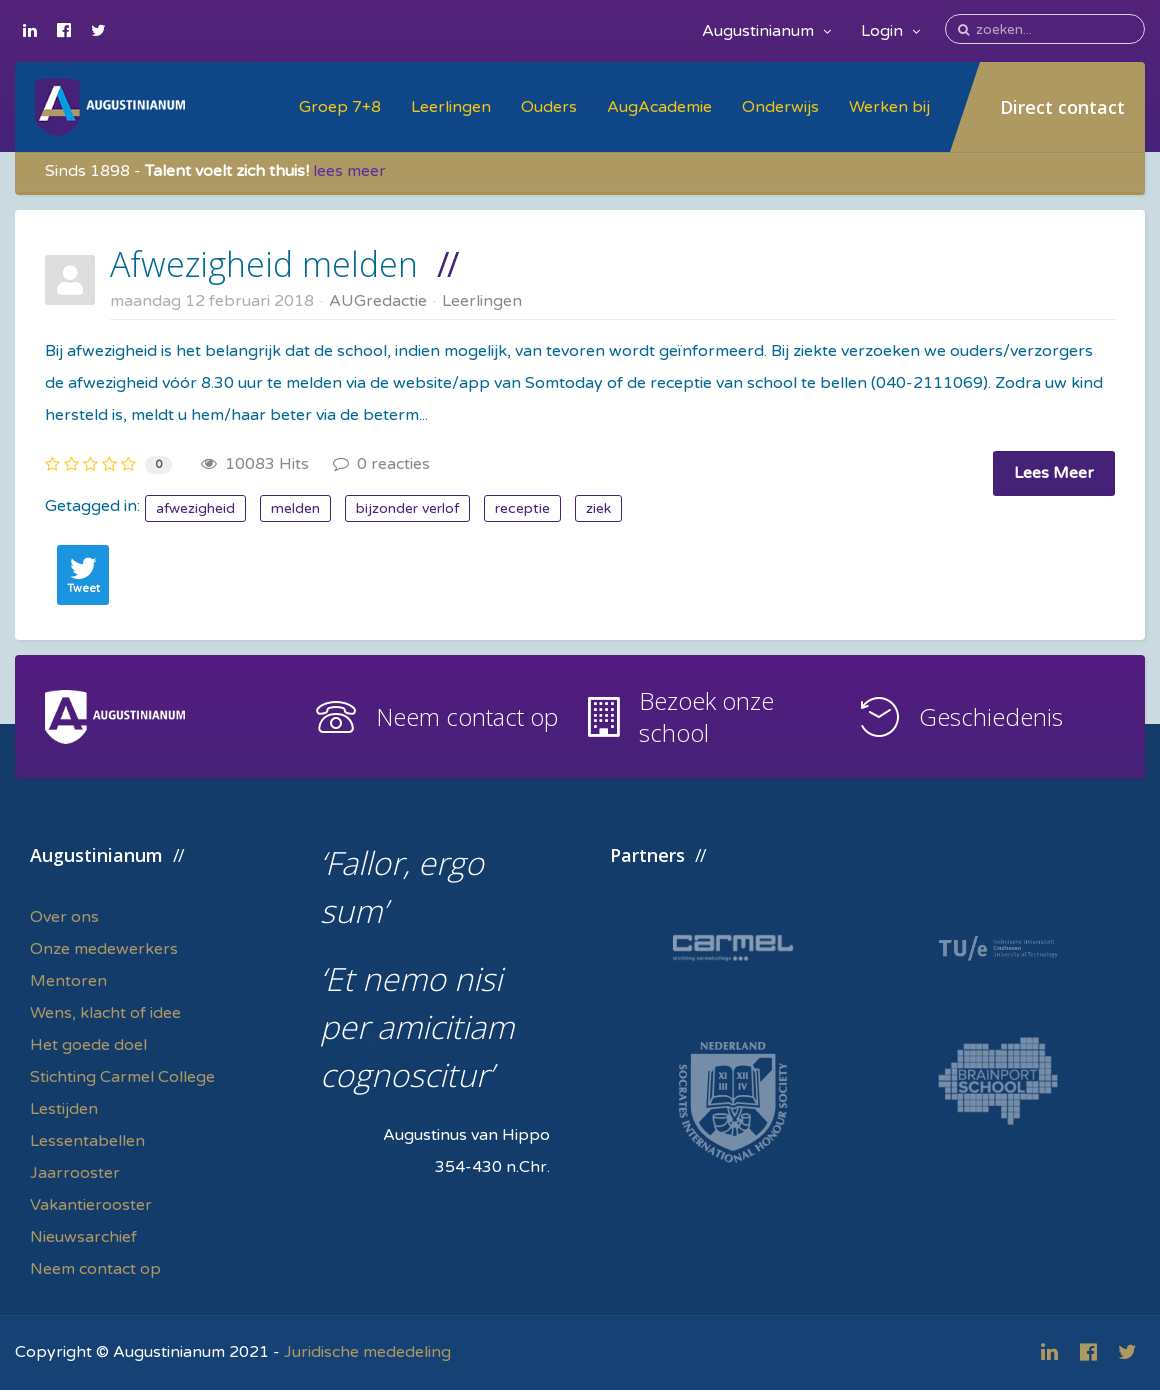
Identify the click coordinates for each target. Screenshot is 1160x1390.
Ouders (549, 107)
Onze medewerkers (104, 949)
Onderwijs (780, 107)
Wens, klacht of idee (105, 1013)
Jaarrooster (75, 1173)
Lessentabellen (87, 1141)
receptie (522, 508)
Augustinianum (766, 31)
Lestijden (64, 1109)
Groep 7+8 (340, 107)
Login (890, 31)
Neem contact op (467, 716)
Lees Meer (1054, 473)
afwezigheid (195, 508)
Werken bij (889, 107)
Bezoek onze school (706, 716)
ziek (598, 508)
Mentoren (68, 981)
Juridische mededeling (367, 1352)
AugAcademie (659, 107)
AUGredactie (378, 301)
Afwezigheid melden (264, 264)
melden (295, 508)
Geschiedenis (991, 716)
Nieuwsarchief (83, 1237)
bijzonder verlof (407, 508)
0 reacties (381, 464)
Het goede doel (88, 1045)
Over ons (64, 917)
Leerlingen (451, 107)
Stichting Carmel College (122, 1077)
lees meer (349, 171)
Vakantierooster (91, 1205)
